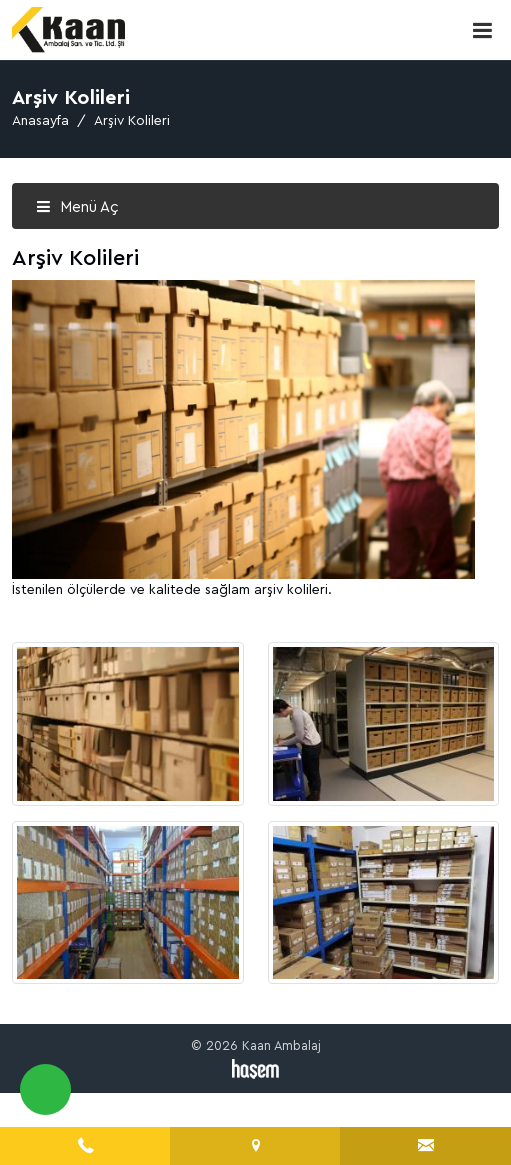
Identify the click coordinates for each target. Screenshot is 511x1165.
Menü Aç (77, 207)
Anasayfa (40, 121)
